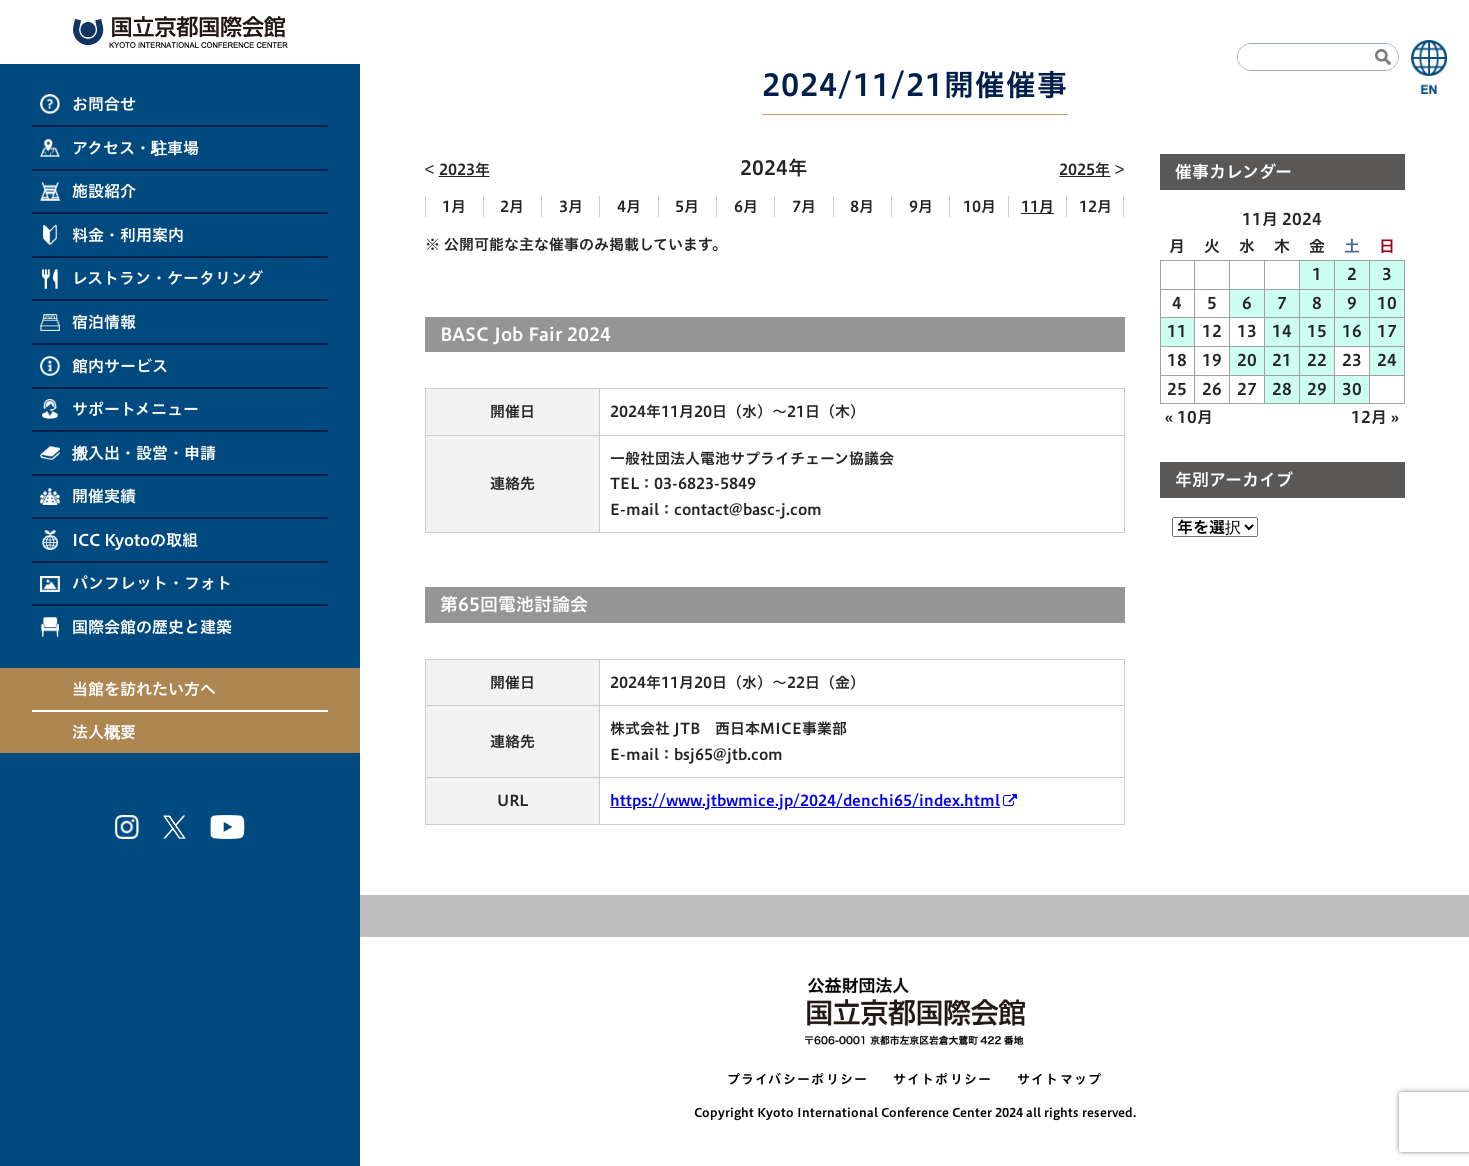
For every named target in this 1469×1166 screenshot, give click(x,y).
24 (1387, 360)
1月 (454, 206)
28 (1282, 389)
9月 (921, 206)
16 (1352, 331)
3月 (571, 206)
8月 (862, 206)
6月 (746, 206)
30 (1352, 389)
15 (1317, 331)
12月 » (1375, 417)
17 (1387, 331)
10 (1387, 303)
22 (1317, 360)
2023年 (464, 169)
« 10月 (1189, 417)
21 (1282, 360)
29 (1317, 389)
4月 (629, 206)
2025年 (1084, 169)
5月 (687, 206)
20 (1247, 360)
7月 (804, 206)
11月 (1037, 206)
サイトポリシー (943, 1079)
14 (1282, 331)
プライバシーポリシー (798, 1079)
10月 (979, 206)
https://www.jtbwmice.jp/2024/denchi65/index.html (805, 800)
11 (1177, 331)
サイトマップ (1060, 1079)
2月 (512, 206)
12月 (1095, 206)
